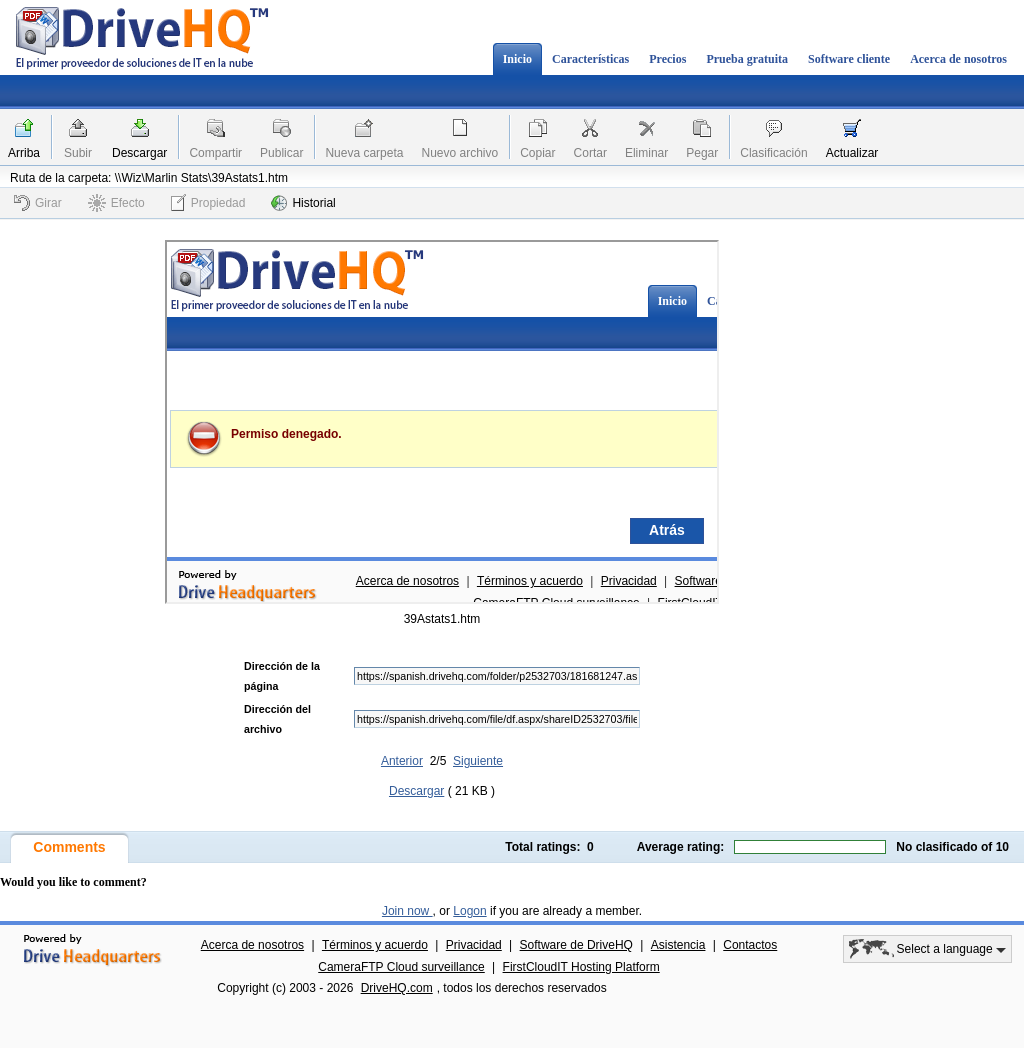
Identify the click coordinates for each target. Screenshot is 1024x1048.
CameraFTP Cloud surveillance (401, 967)
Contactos (750, 945)
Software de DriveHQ (576, 945)
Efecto (116, 203)
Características (590, 59)
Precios (667, 59)
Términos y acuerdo (375, 945)
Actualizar (852, 153)
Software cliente (849, 59)
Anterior (402, 761)
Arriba (24, 153)
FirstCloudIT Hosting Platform (581, 967)
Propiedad (208, 202)
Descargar (139, 153)
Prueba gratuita (747, 59)
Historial (303, 203)
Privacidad (474, 945)
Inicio (517, 59)
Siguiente (478, 761)
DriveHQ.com (397, 988)
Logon (469, 911)
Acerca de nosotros (958, 59)
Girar (38, 203)
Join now (407, 911)
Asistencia (678, 945)
